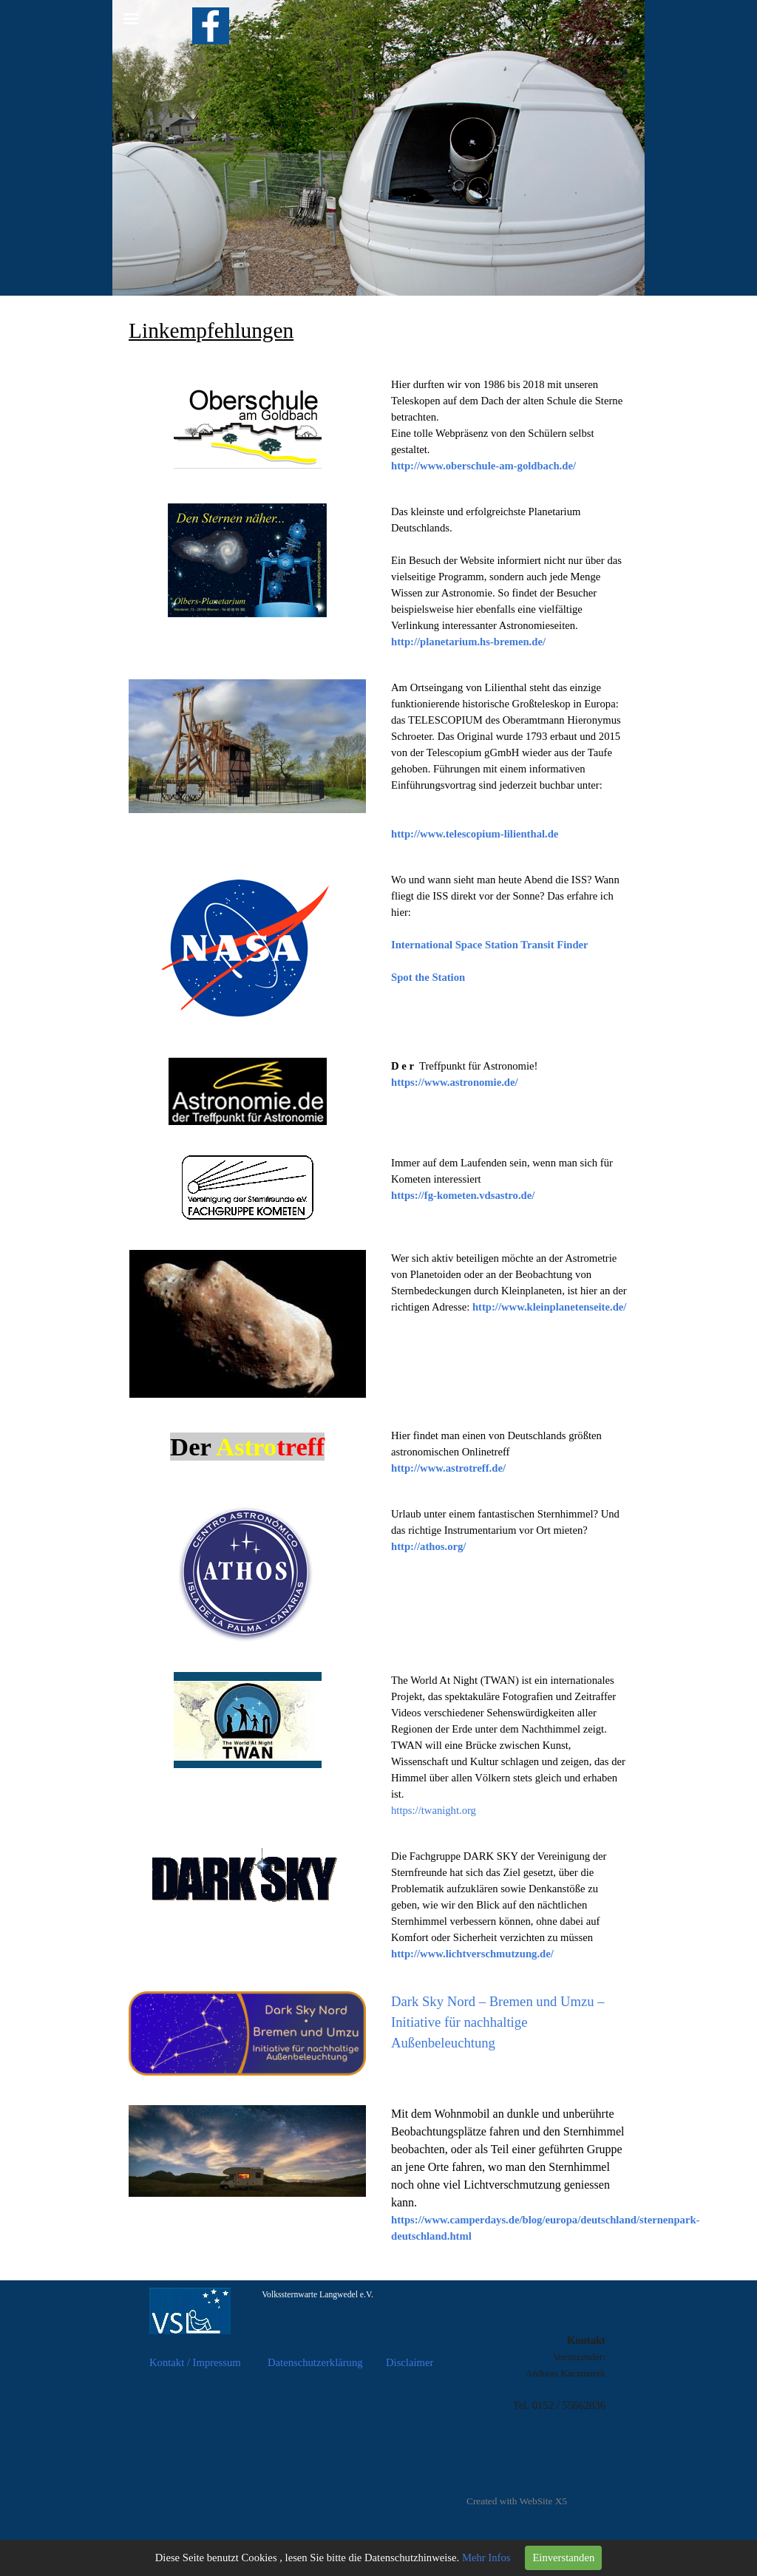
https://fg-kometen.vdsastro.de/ (462, 1195)
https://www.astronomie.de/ (454, 1082)
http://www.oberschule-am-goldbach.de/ (483, 466)
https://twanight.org (433, 1810)
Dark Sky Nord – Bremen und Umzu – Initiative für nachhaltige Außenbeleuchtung (498, 2022)
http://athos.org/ (428, 1546)
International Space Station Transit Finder (489, 945)
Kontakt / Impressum (195, 2362)
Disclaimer (409, 2362)
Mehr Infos (486, 2557)
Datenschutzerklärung (315, 2362)
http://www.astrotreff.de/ (448, 1468)
